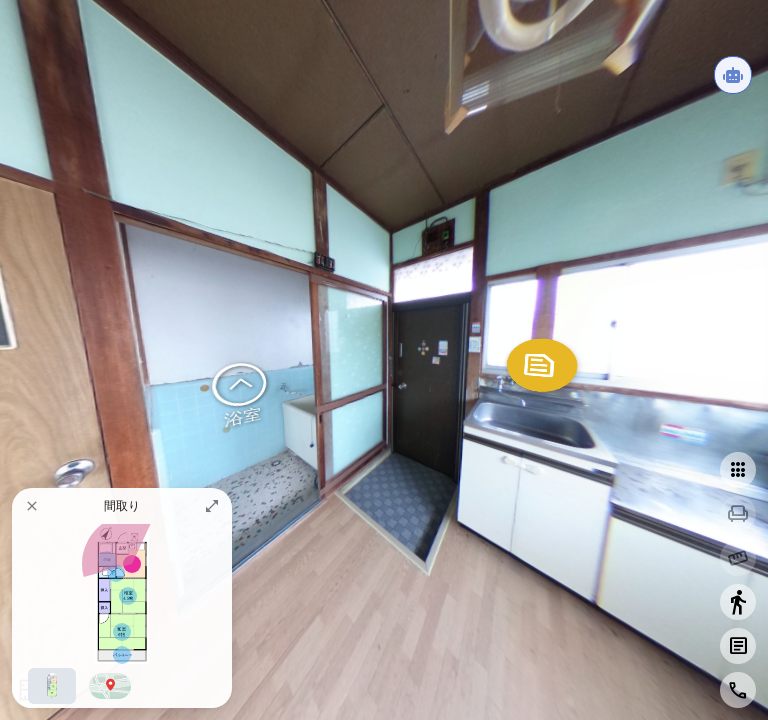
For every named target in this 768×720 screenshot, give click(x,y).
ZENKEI (313, 497)
